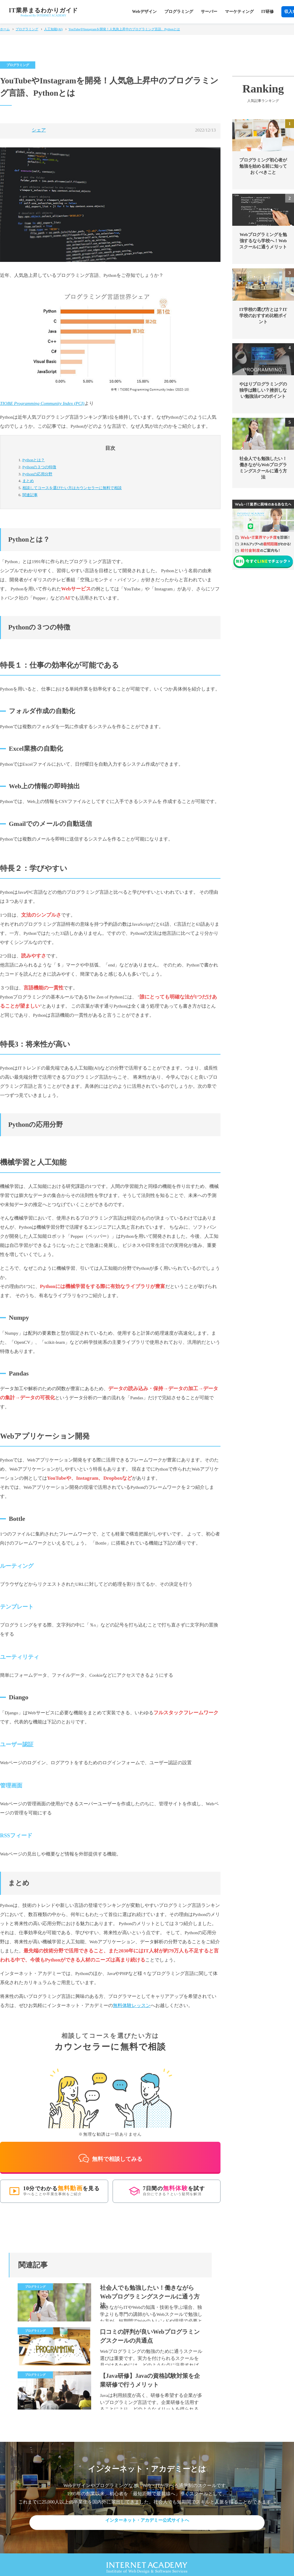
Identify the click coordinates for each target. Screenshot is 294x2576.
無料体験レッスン (132, 2005)
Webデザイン (144, 11)
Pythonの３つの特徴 (39, 467)
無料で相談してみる (110, 2152)
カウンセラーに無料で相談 (72, 488)
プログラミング (178, 11)
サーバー (209, 11)
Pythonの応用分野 (37, 474)
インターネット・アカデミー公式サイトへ (147, 2515)
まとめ (28, 481)
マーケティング (239, 11)
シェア (39, 129)
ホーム (5, 29)
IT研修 (267, 11)
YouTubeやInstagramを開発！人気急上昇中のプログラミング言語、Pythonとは (124, 29)
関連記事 (30, 495)
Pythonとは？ (33, 460)
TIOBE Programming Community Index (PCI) (42, 403)
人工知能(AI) (53, 29)
